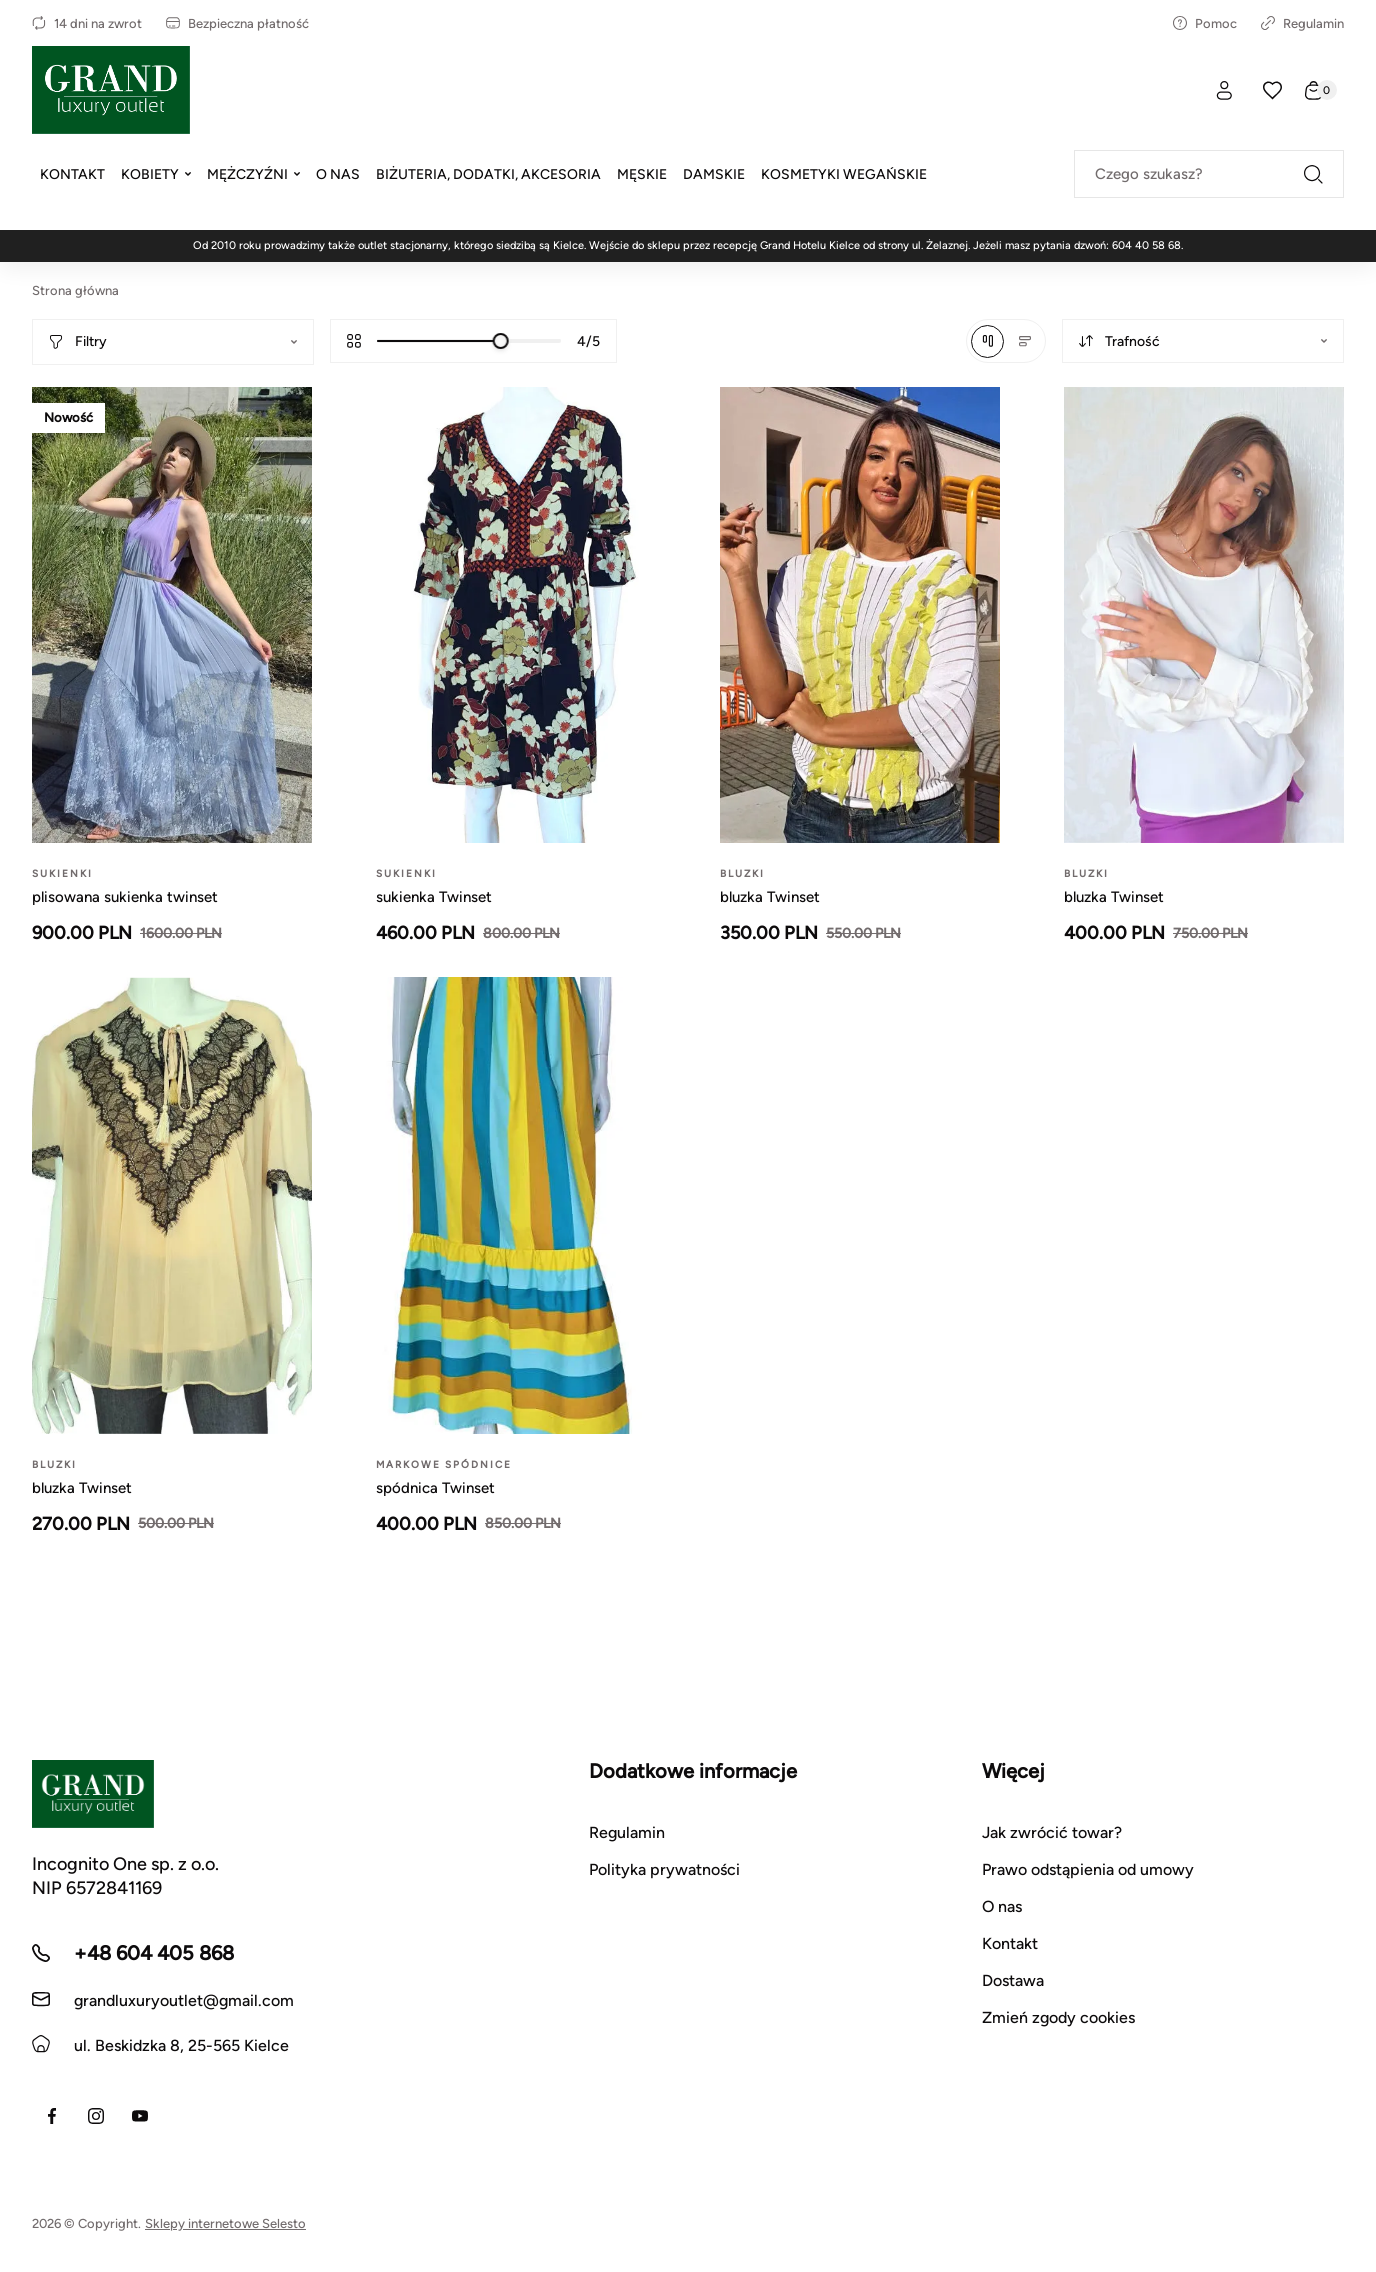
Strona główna (75, 290)
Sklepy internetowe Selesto (225, 2223)
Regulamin (1302, 23)
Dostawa (1013, 1980)
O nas (1002, 1906)
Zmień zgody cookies (1058, 2017)
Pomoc (1205, 23)
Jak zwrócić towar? (1052, 1832)
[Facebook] (52, 2116)
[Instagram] (96, 2116)
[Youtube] (140, 2116)
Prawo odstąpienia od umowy (1088, 1869)
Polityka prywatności (664, 1869)
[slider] (501, 341)
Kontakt (1010, 1943)
